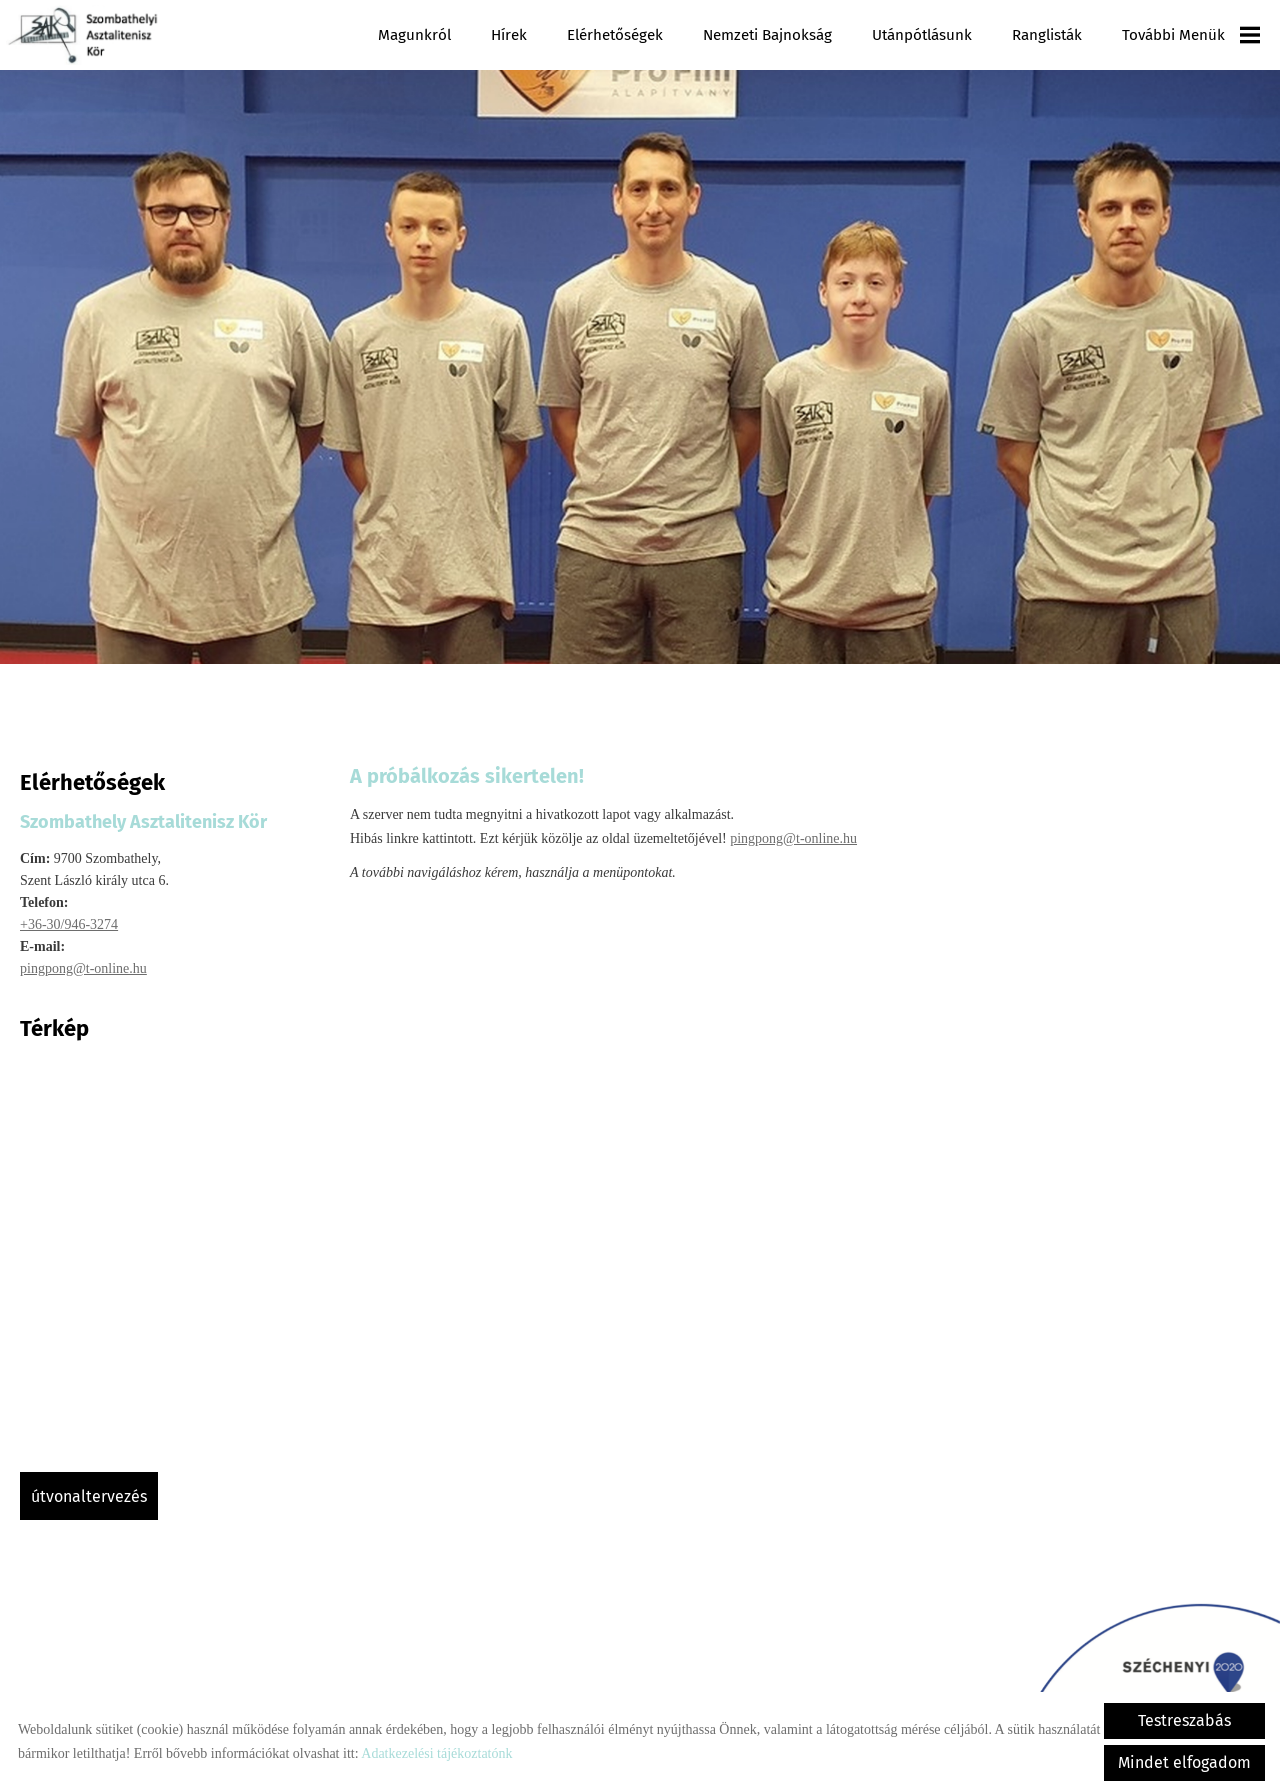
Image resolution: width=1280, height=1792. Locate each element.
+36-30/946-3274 (69, 914)
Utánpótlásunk (922, 35)
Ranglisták (1047, 35)
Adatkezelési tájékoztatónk (436, 1753)
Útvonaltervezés (89, 1486)
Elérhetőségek (616, 35)
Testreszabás (1184, 1720)
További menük (1191, 35)
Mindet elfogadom (1184, 1762)
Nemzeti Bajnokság (767, 35)
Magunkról (415, 35)
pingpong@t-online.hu (83, 958)
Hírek (510, 35)
